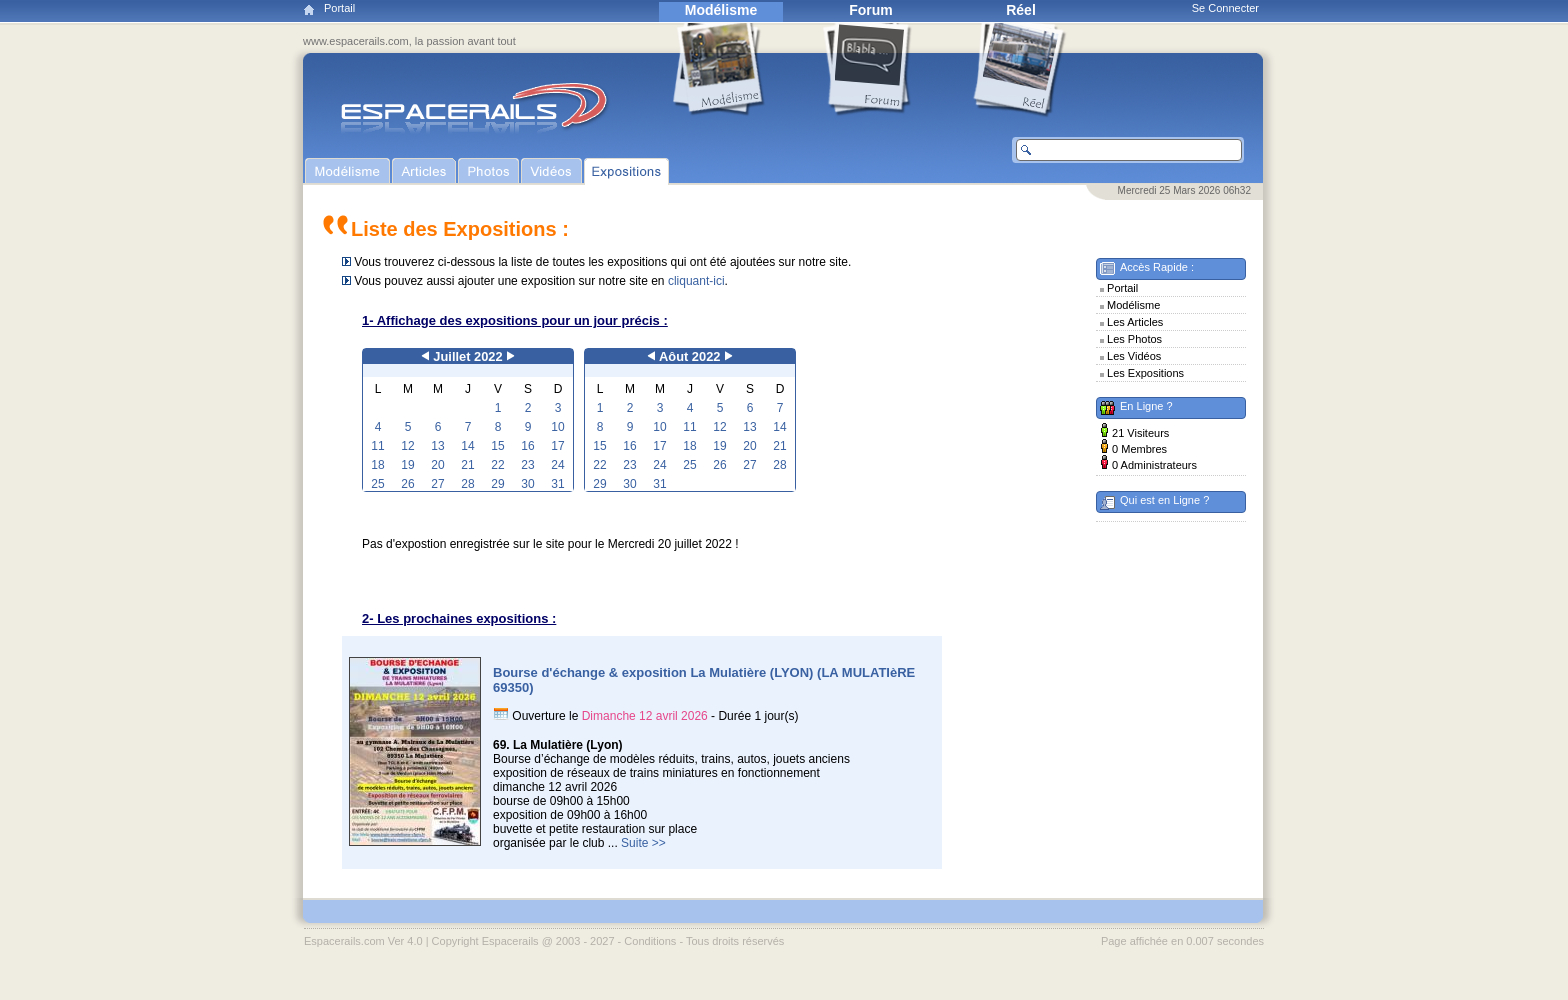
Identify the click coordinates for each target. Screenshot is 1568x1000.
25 (377, 484)
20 (437, 465)
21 (467, 465)
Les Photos (1134, 339)
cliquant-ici (696, 281)
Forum (871, 10)
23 (527, 465)
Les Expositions (1145, 373)
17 (557, 446)
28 (467, 484)
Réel (1021, 10)
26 (407, 484)
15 (497, 446)
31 (557, 484)
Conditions (650, 941)
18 (377, 465)
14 (467, 446)
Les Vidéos (1134, 356)
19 (407, 465)
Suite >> (643, 843)
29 (497, 484)
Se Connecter (1225, 8)
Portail (339, 8)
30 (527, 484)
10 (557, 427)
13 (437, 446)
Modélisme (721, 10)
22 (497, 465)
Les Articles (1135, 322)
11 (377, 446)
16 (527, 446)
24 (557, 465)
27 (437, 484)
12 (407, 446)
